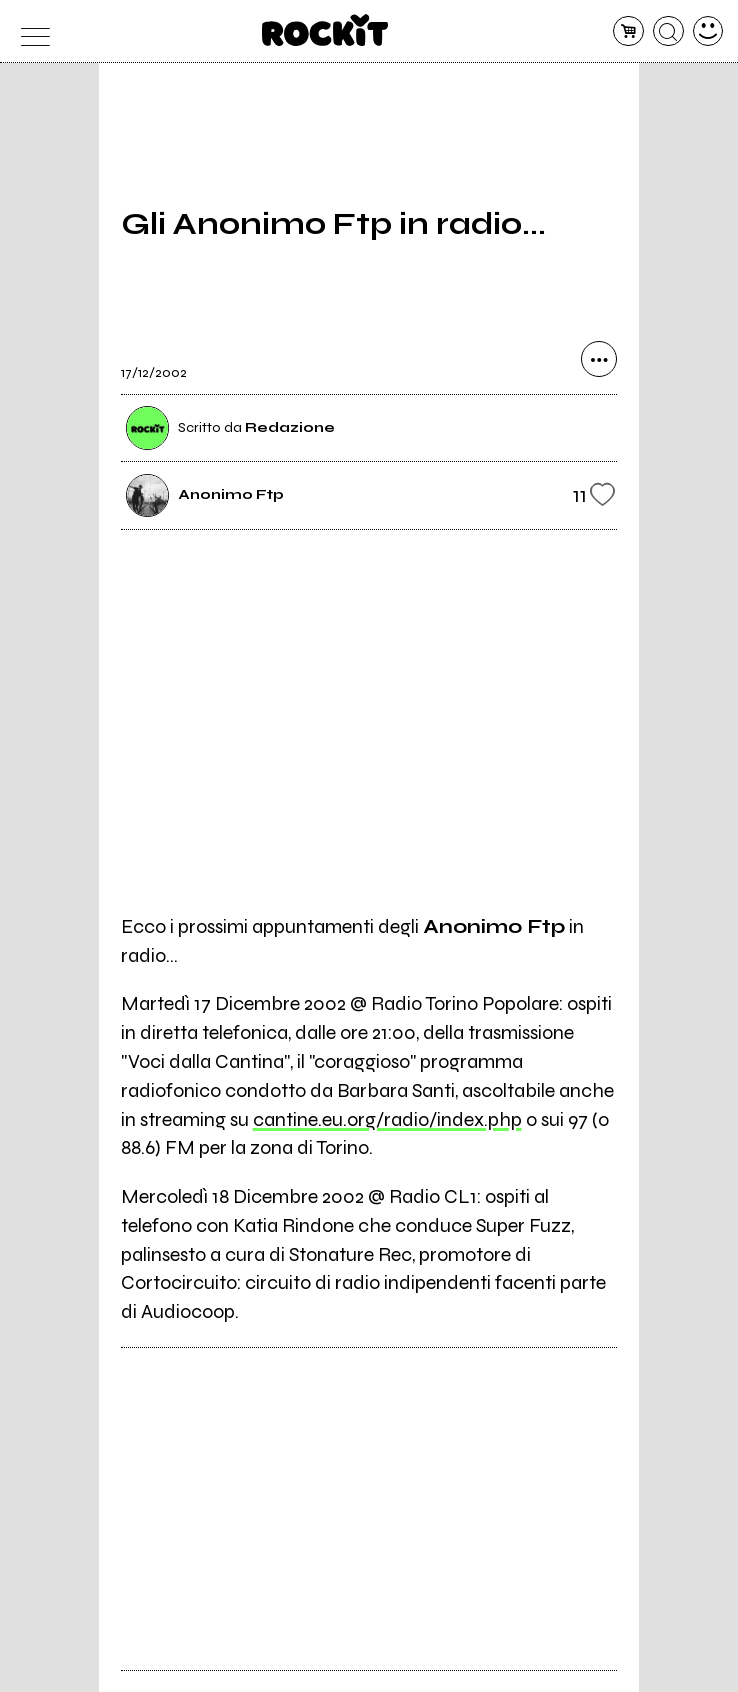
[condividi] (599, 359)
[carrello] (628, 31)
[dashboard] (708, 31)
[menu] (30, 31)
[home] (325, 30)
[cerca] (668, 31)
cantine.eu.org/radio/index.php (387, 1119)
